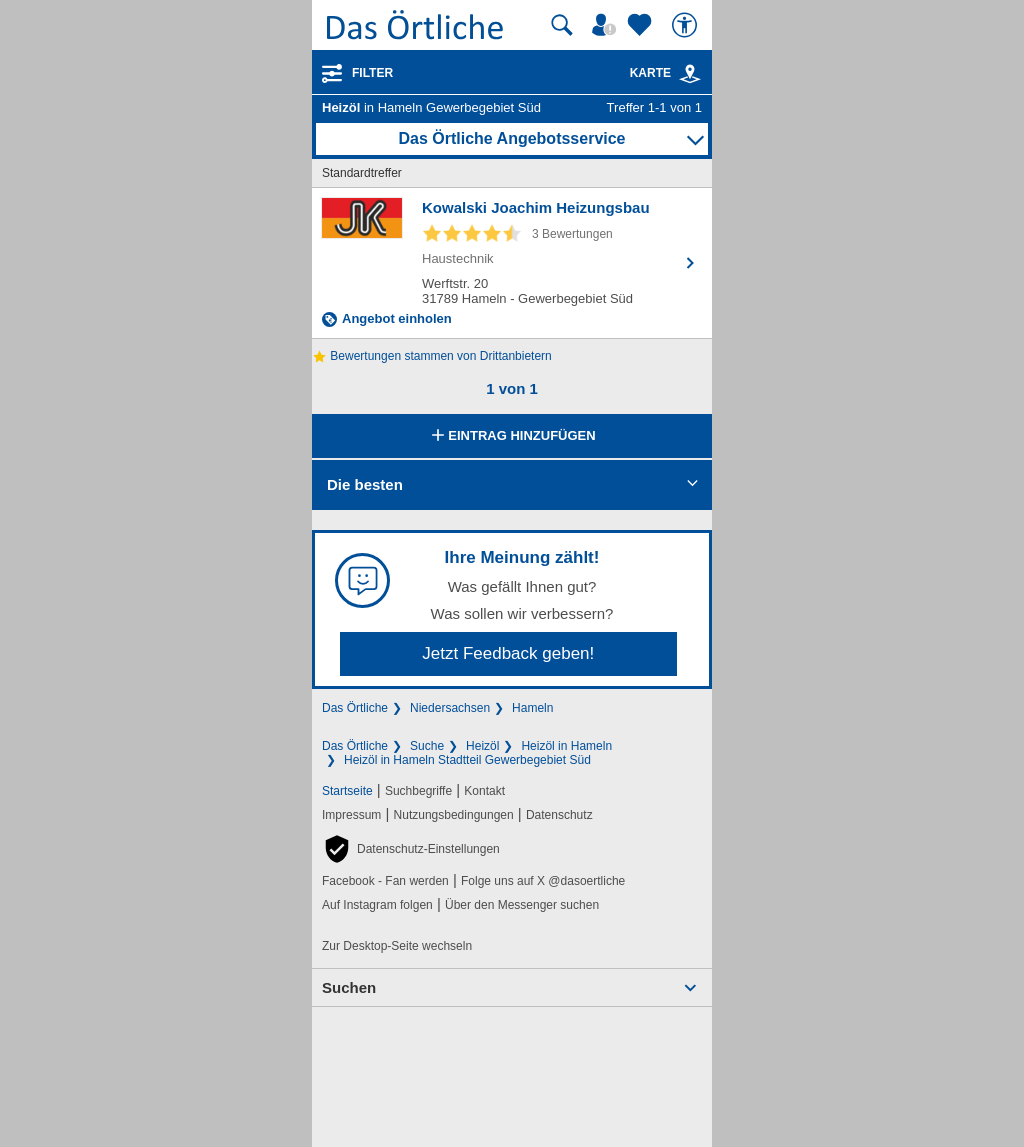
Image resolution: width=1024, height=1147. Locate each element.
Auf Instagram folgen (377, 905)
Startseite (347, 791)
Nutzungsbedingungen (454, 815)
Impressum (351, 815)
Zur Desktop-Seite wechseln (397, 946)
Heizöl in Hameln (566, 746)
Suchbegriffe (418, 791)
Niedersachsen (450, 708)
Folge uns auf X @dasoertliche (543, 881)
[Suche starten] (562, 25)
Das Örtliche (355, 708)
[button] (411, 849)
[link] (690, 74)
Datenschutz (559, 815)
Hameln (532, 708)
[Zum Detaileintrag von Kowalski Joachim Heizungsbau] (512, 263)
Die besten (365, 484)
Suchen (349, 987)
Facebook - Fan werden (385, 881)
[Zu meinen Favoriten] (642, 25)
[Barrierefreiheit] (687, 25)
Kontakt (484, 791)
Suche (427, 746)
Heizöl (482, 746)
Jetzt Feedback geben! (508, 653)
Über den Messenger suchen (522, 905)
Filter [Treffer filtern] (372, 73)
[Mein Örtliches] (607, 25)
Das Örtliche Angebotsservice (511, 138)
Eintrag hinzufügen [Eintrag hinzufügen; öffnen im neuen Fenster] (511, 437)
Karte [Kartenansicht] (666, 73)
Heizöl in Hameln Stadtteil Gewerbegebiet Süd (467, 760)
